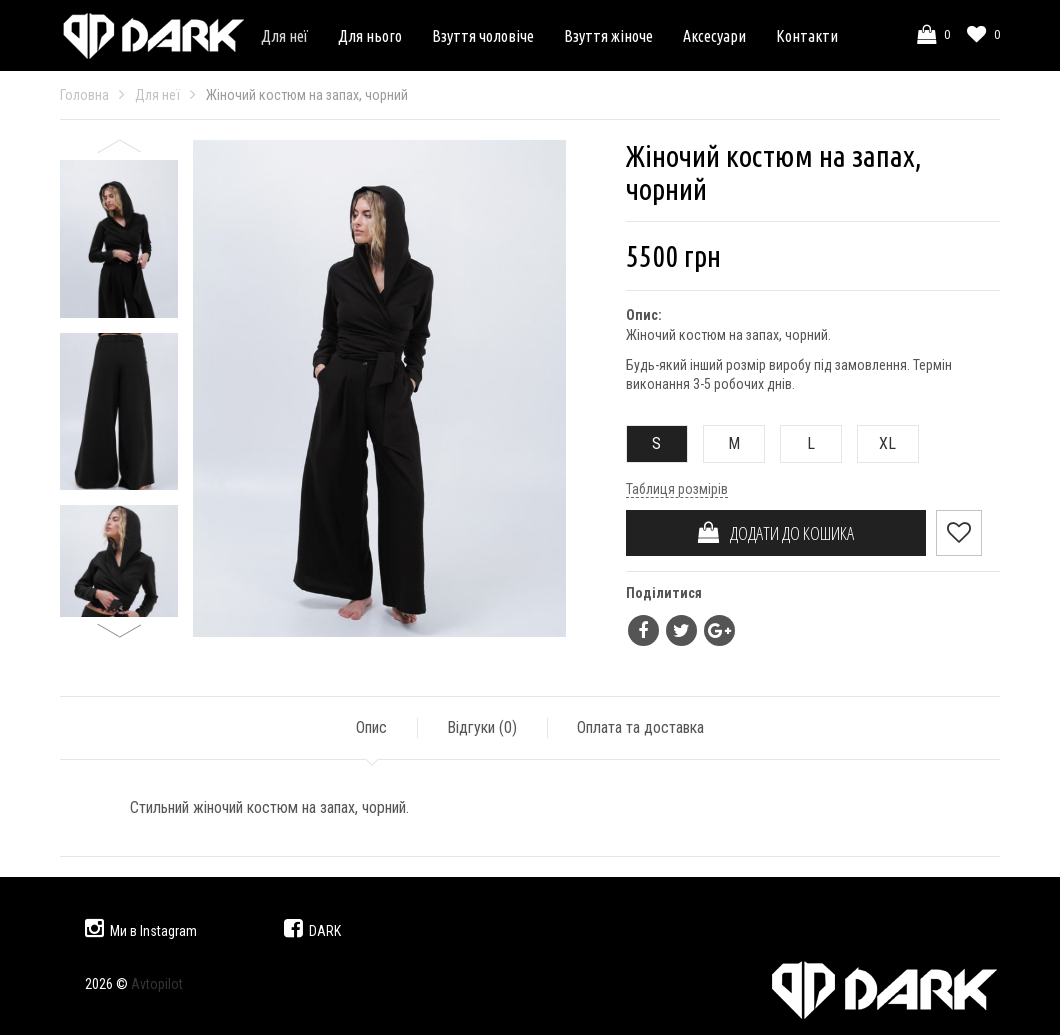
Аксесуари (714, 36)
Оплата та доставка (640, 727)
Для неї (284, 36)
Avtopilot (157, 984)
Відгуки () (482, 727)
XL (877, 443)
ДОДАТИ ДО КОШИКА (776, 533)
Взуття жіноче (608, 36)
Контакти (807, 36)
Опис (371, 727)
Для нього (370, 36)
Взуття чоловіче (483, 36)
